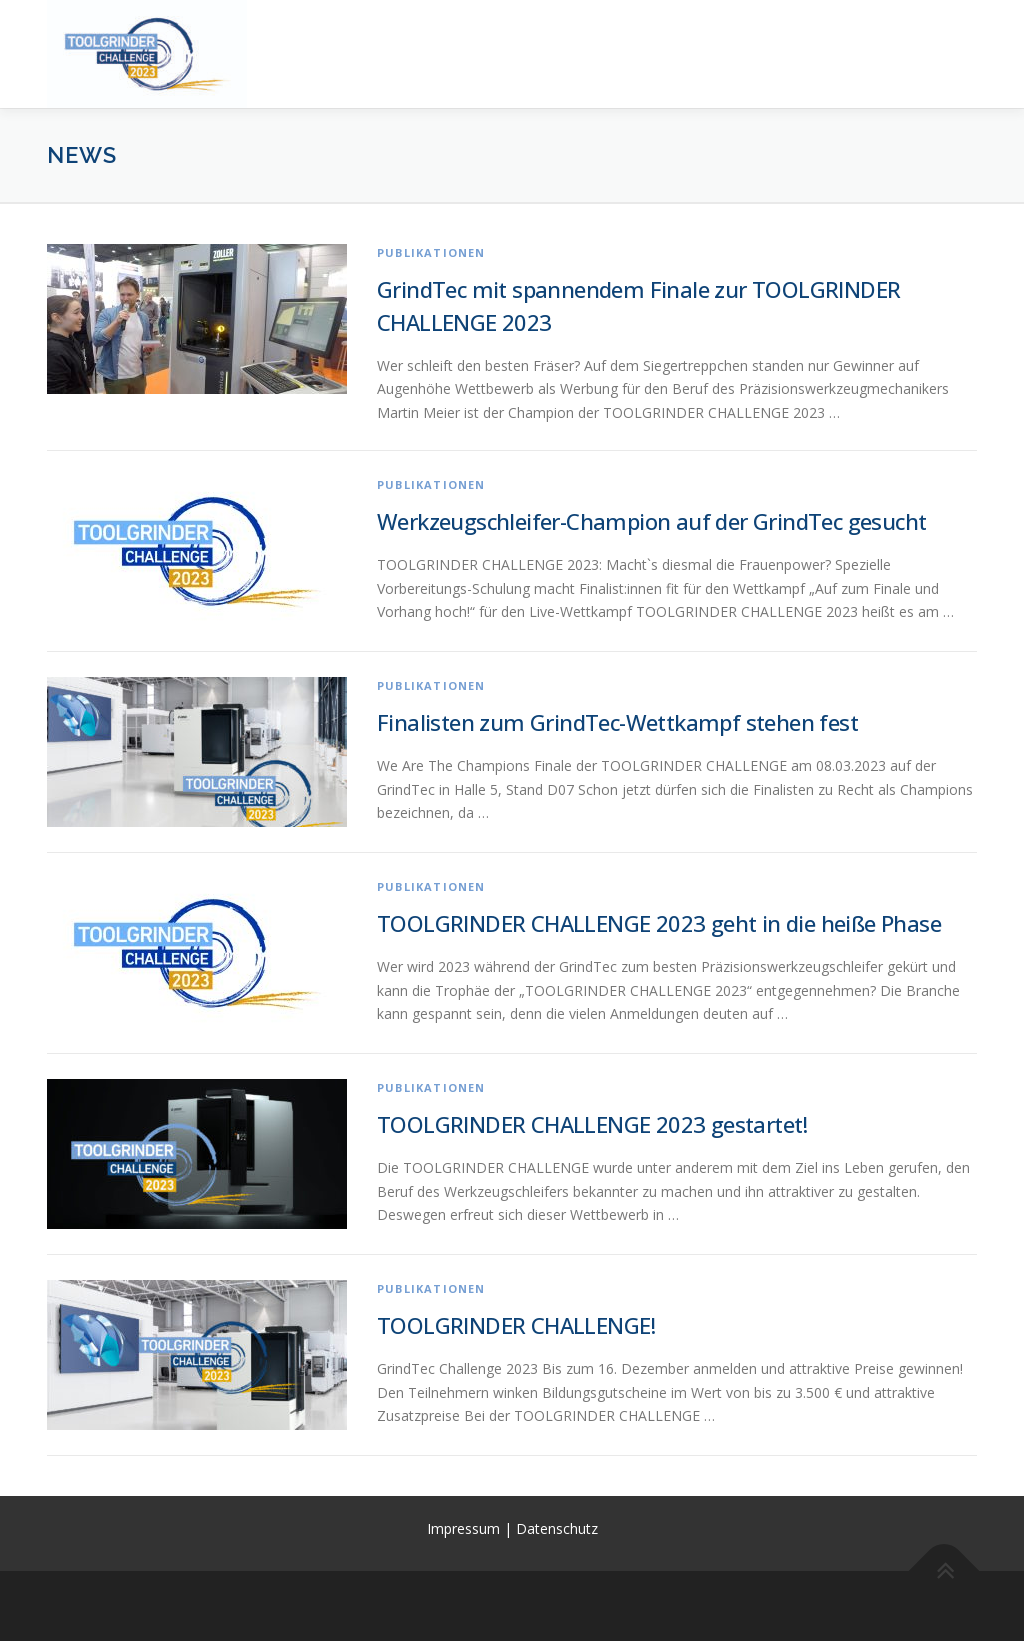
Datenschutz (557, 1528)
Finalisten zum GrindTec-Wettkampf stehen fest (617, 722)
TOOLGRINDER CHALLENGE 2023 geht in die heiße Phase (659, 923)
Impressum (465, 1528)
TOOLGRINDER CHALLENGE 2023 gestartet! (592, 1124)
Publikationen (431, 252)
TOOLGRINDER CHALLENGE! (516, 1325)
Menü (959, 37)
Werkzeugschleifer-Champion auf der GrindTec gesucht (651, 521)
